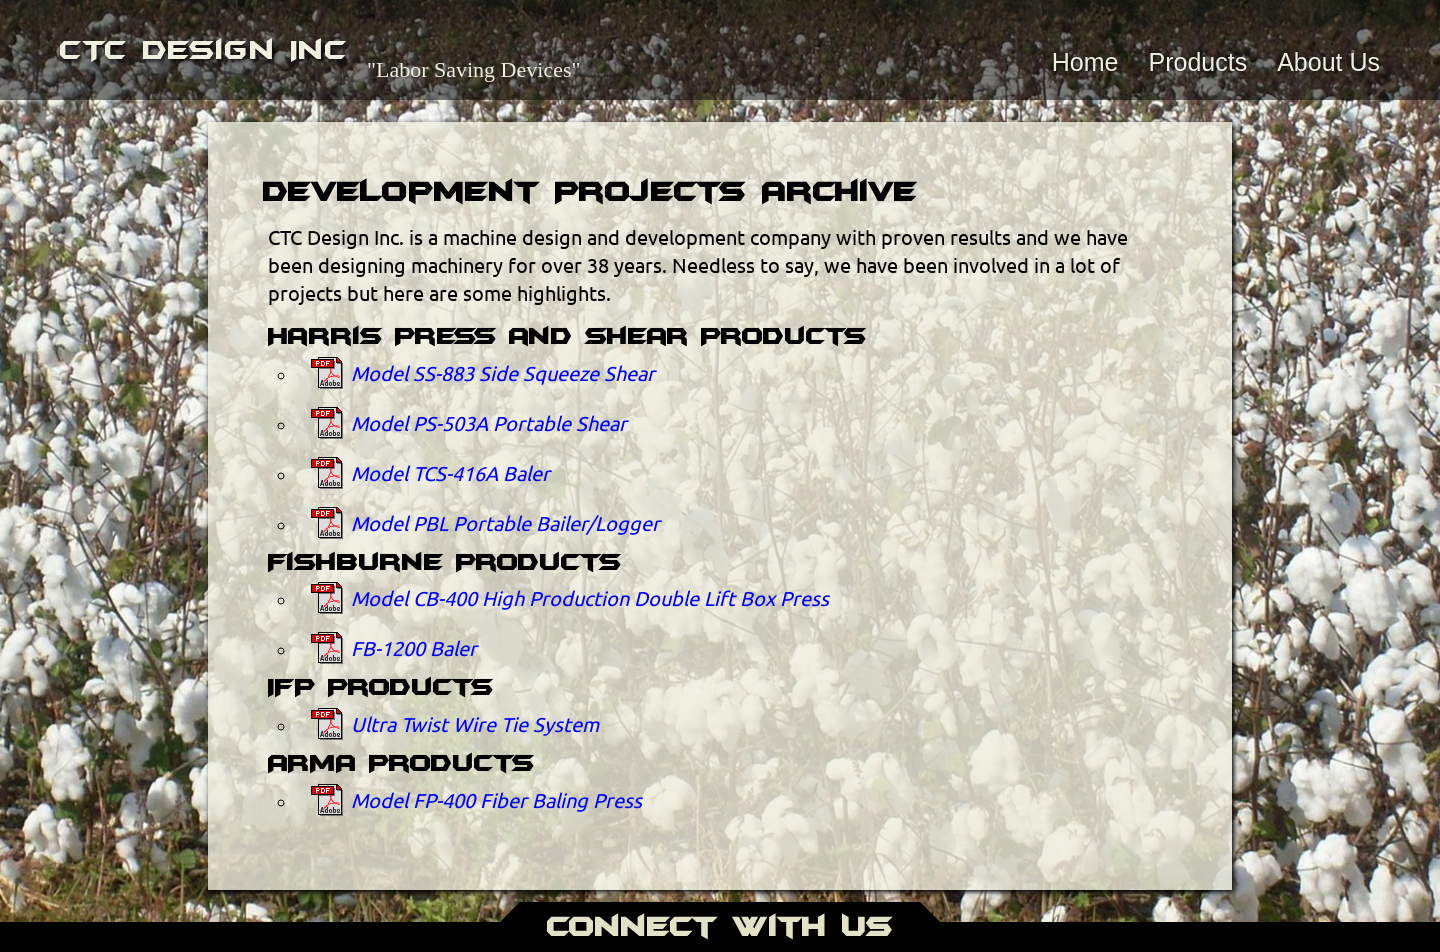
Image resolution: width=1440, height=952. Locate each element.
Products (1197, 62)
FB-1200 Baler (414, 647)
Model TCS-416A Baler (450, 472)
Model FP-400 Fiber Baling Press (496, 799)
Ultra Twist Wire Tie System (475, 723)
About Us (1328, 62)
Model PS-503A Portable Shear (489, 422)
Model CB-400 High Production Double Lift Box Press (590, 597)
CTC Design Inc (203, 50)
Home (1085, 62)
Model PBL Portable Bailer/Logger (505, 522)
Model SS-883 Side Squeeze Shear (503, 372)
